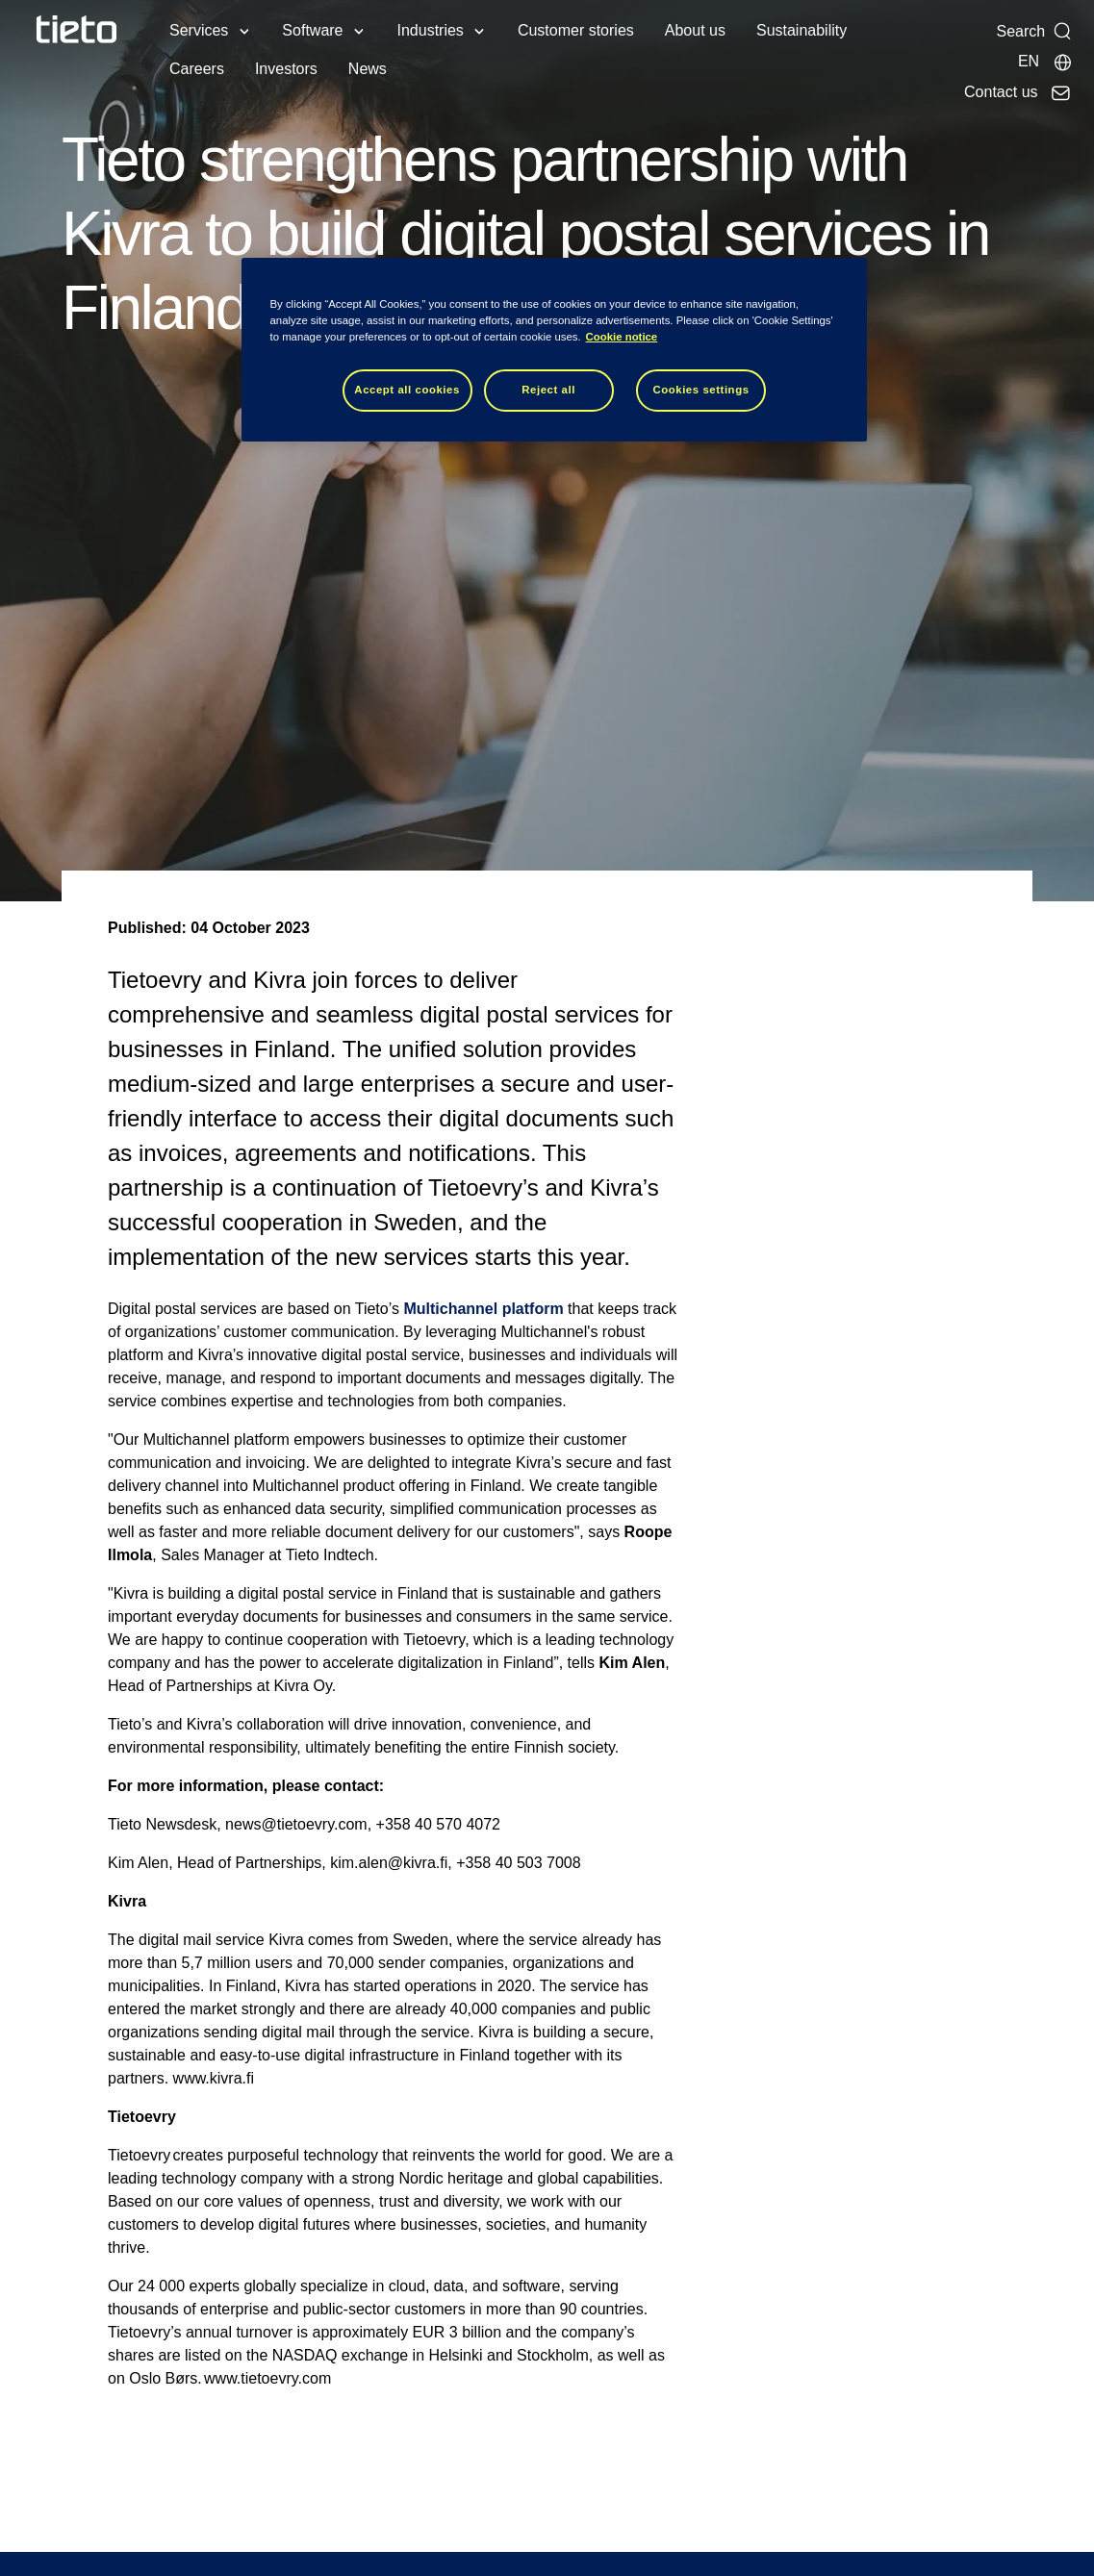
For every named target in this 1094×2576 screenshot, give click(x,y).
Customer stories (576, 30)
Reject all (548, 389)
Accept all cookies (407, 389)
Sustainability (801, 30)
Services (198, 30)
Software (312, 30)
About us (695, 30)
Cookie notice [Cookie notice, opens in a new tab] (622, 336)
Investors (286, 69)
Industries (430, 30)
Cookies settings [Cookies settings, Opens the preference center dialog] (700, 389)
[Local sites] (1045, 61)
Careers (196, 69)
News (367, 69)
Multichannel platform (483, 1309)
